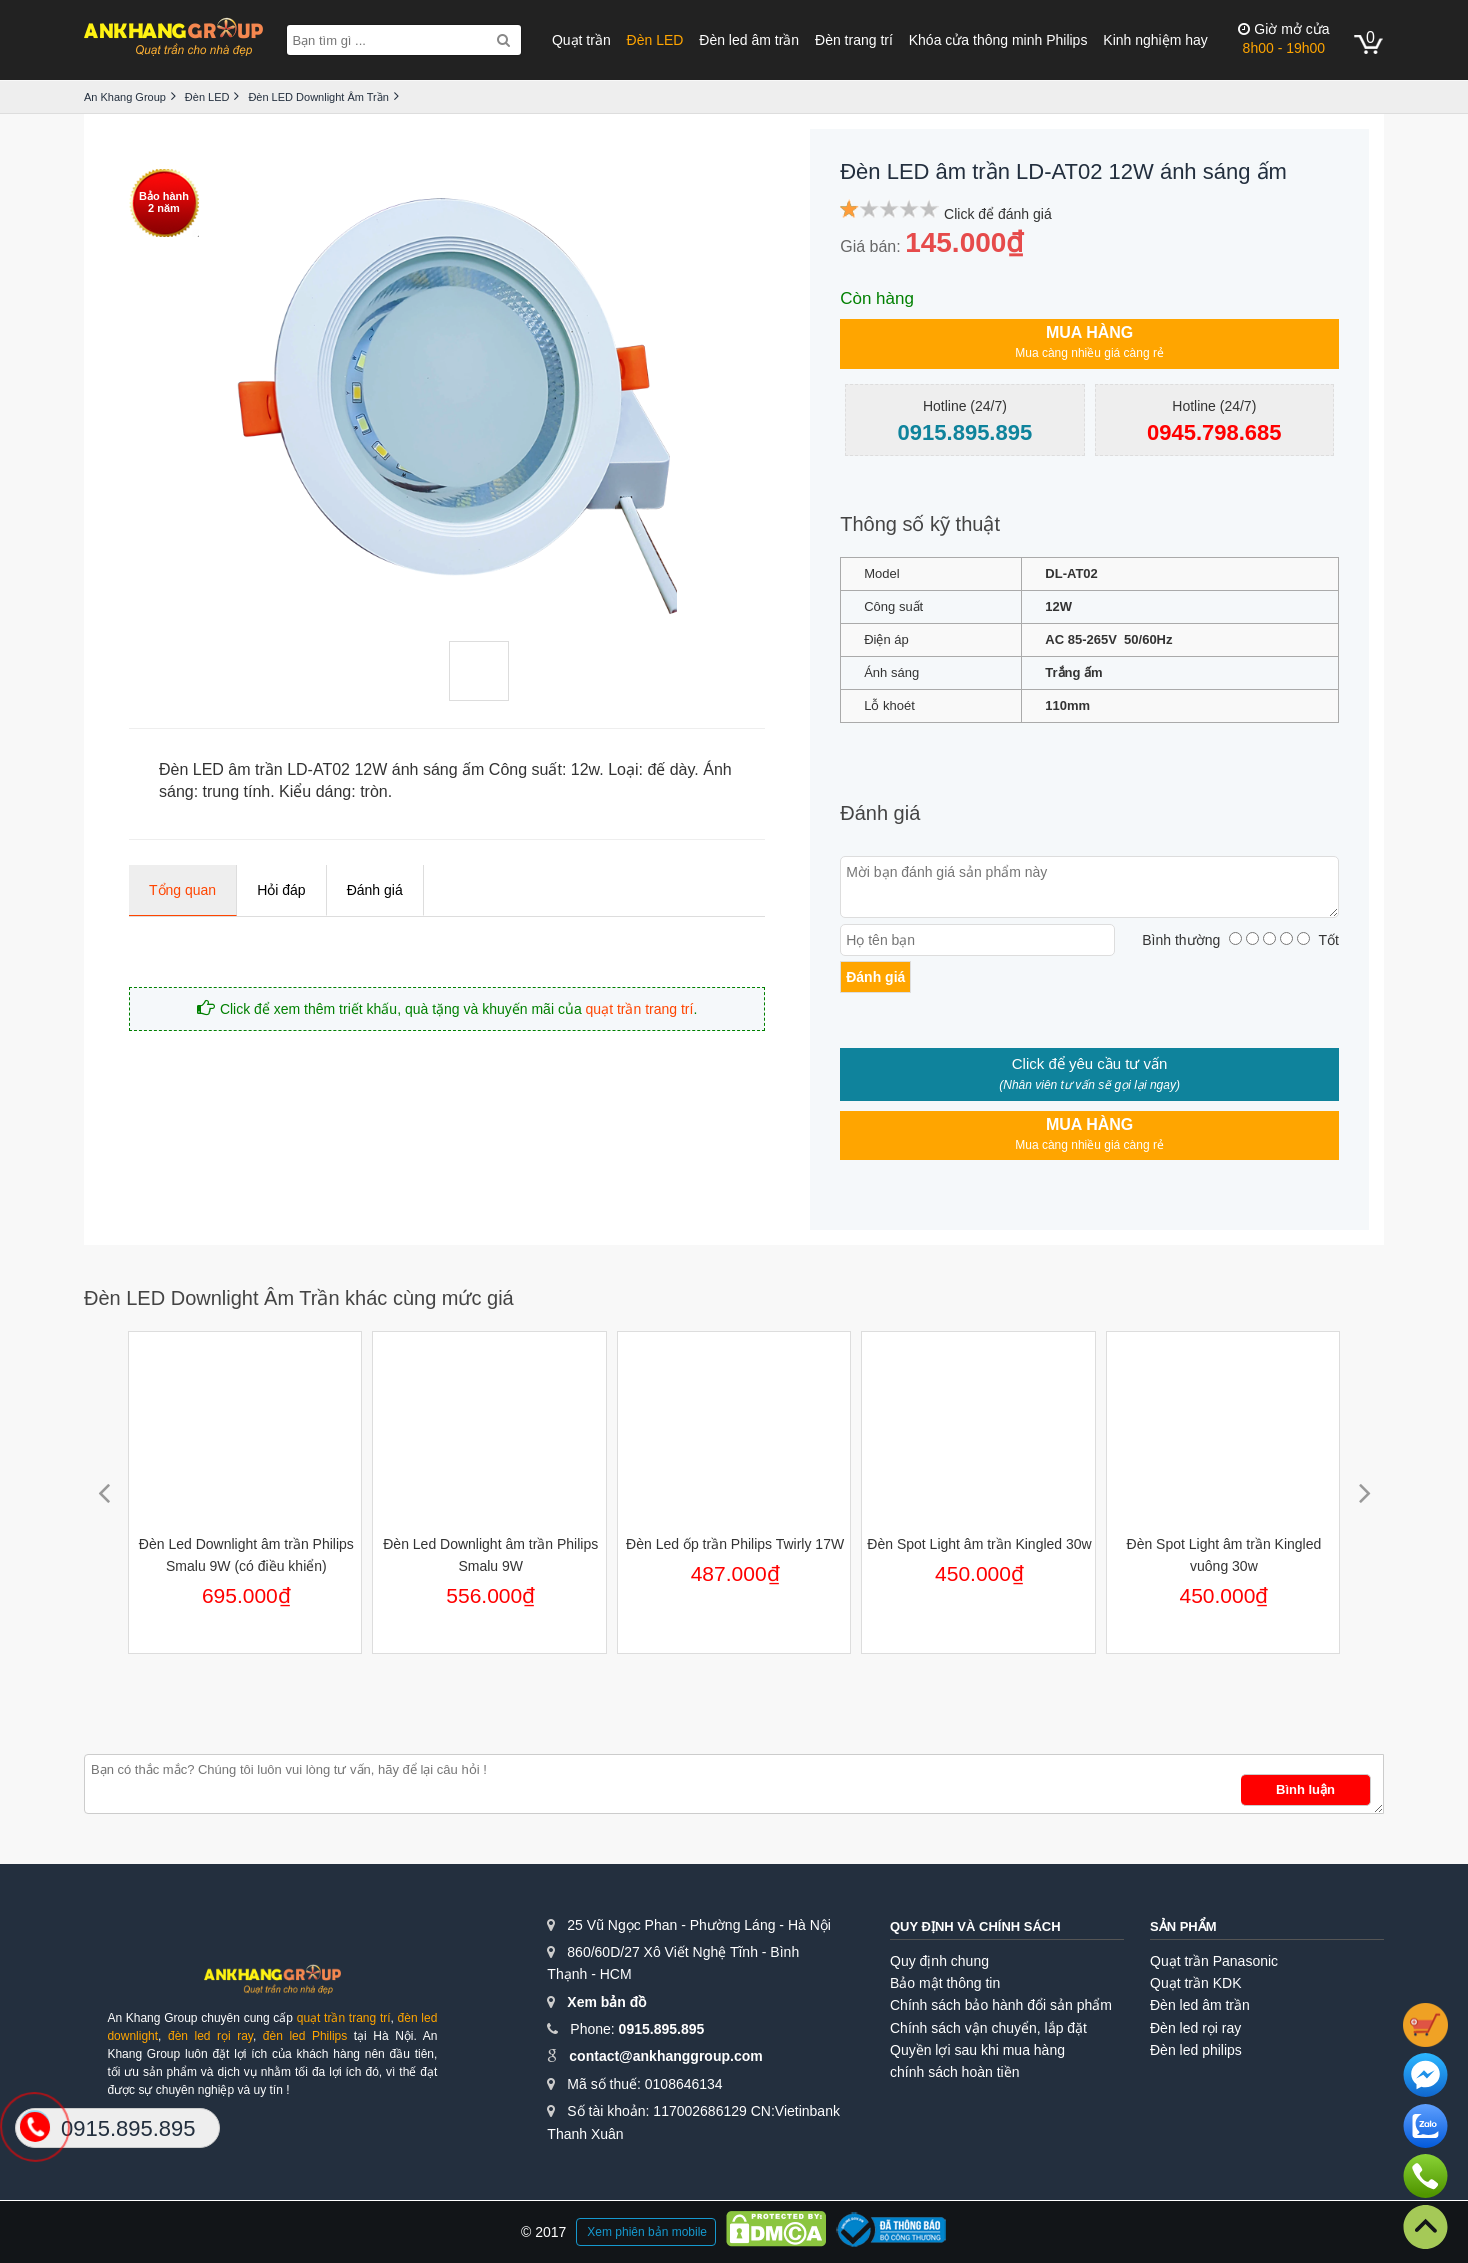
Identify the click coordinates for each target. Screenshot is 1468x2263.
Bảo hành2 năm (164, 202)
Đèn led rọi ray (1195, 2028)
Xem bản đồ (606, 2002)
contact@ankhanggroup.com (665, 2056)
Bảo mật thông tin (945, 1983)
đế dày (670, 769)
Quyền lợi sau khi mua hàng (977, 2050)
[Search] (503, 40)
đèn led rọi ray (210, 2036)
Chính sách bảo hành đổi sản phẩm (1001, 2005)
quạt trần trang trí (640, 1009)
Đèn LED (655, 40)
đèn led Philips (305, 2036)
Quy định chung (939, 1961)
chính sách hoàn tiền (954, 2072)
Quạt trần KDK (1195, 1983)
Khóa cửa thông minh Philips (998, 40)
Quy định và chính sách (975, 1926)
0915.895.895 (662, 2029)
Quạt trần (581, 40)
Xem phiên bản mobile (647, 2232)
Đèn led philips (1196, 2050)
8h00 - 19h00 (1283, 38)
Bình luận (1305, 1789)
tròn (374, 791)
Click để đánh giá (998, 214)
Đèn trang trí (854, 40)
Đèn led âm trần (749, 40)
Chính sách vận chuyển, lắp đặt (988, 2028)
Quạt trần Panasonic (1214, 1961)
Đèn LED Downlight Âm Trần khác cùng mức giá (299, 1298)
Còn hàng (877, 298)
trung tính (237, 791)
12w (585, 769)
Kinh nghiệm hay (1155, 40)
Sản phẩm (1183, 1926)
